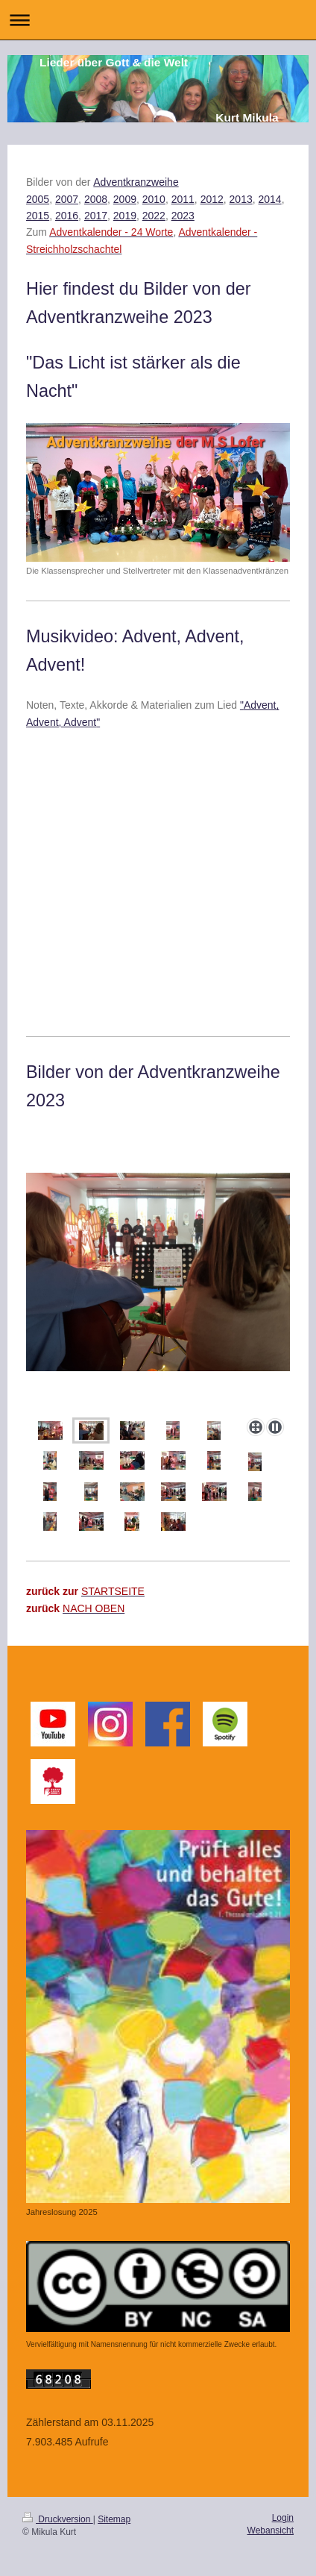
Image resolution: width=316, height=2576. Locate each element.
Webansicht (270, 2530)
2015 (37, 216)
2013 (241, 199)
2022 (153, 216)
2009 (124, 199)
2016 (66, 216)
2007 (66, 199)
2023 (183, 216)
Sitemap (114, 2519)
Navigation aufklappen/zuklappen (158, 20)
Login (283, 2518)
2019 (124, 216)
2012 (212, 199)
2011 (183, 199)
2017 (95, 216)
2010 (153, 199)
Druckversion (57, 2519)
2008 (95, 199)
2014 (270, 199)
